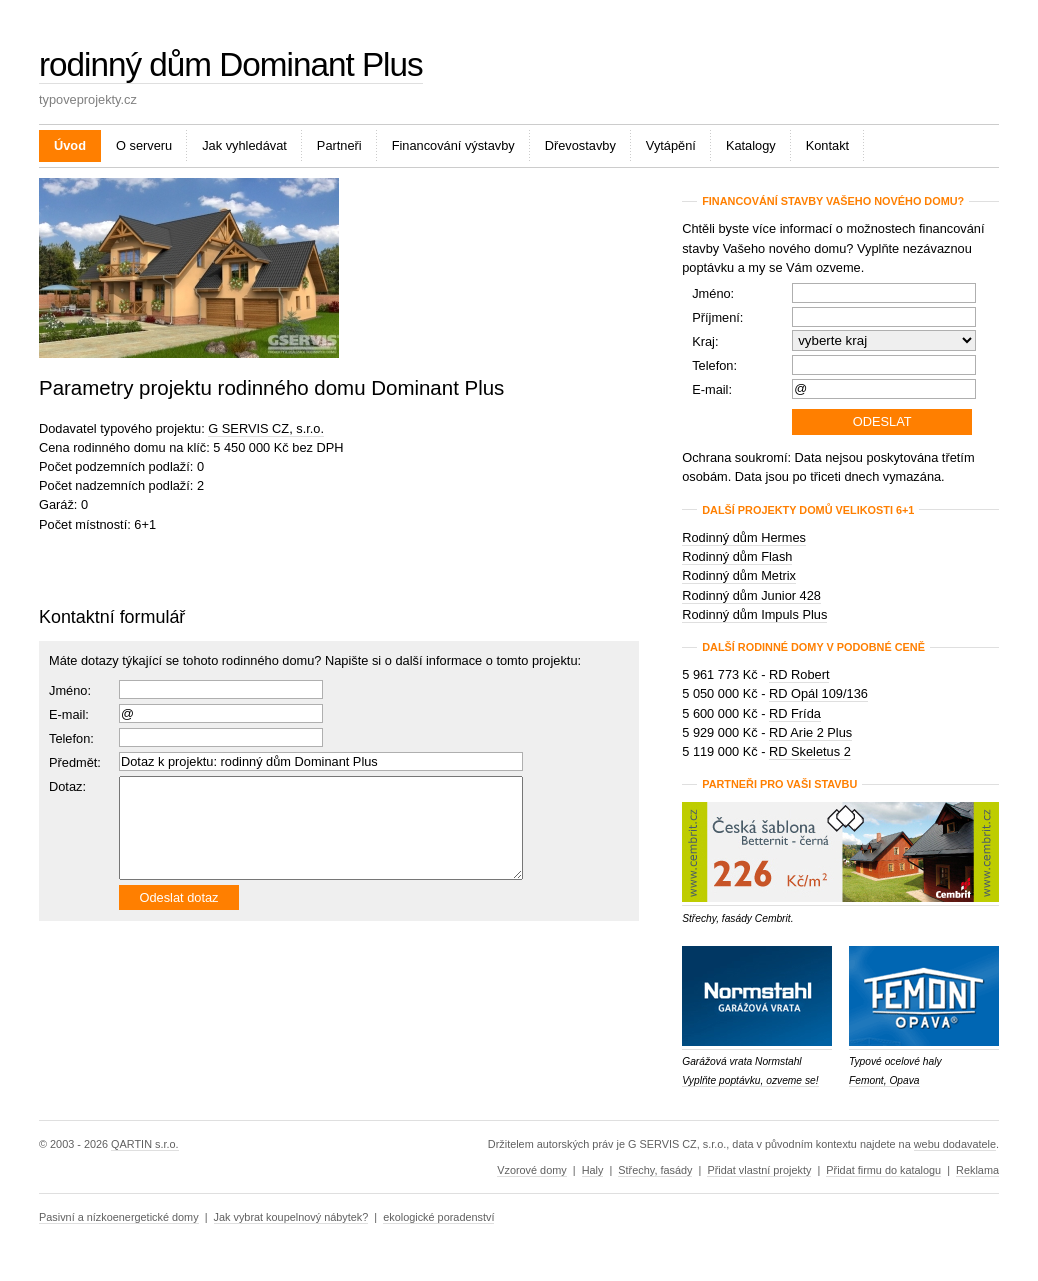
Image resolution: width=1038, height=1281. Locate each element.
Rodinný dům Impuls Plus (754, 614)
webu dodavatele (955, 1144)
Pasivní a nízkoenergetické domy (119, 1217)
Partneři (339, 145)
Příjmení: (717, 317)
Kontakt (827, 145)
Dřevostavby (580, 145)
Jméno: (70, 690)
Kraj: (705, 341)
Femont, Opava (884, 1080)
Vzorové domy (532, 1170)
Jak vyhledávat (244, 145)
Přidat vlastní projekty (759, 1170)
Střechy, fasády (655, 1170)
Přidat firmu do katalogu (883, 1170)
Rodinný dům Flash (737, 556)
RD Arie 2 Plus (810, 732)
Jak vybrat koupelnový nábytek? (291, 1217)
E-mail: (69, 714)
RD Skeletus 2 (810, 751)
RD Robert (799, 674)
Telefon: (714, 365)
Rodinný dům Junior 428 (751, 595)
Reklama (977, 1170)
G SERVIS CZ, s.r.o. (266, 428)
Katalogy (751, 145)
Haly (593, 1170)
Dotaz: (67, 786)
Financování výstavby (453, 145)
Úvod (70, 145)
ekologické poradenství (438, 1217)
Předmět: (75, 762)
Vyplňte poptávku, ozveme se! (750, 1080)
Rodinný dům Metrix (739, 575)
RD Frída (795, 713)
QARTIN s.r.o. (144, 1144)
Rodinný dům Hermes (744, 537)
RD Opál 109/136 (818, 693)
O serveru (144, 145)
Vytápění (671, 145)
